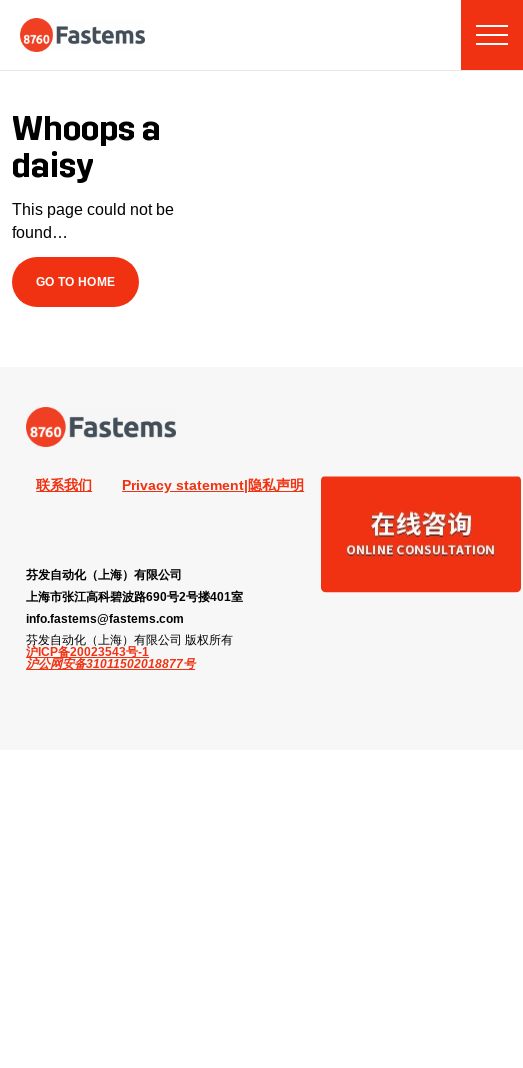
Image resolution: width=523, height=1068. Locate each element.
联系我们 (64, 485)
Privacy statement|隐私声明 (213, 485)
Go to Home (76, 281)
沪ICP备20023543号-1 (87, 652)
